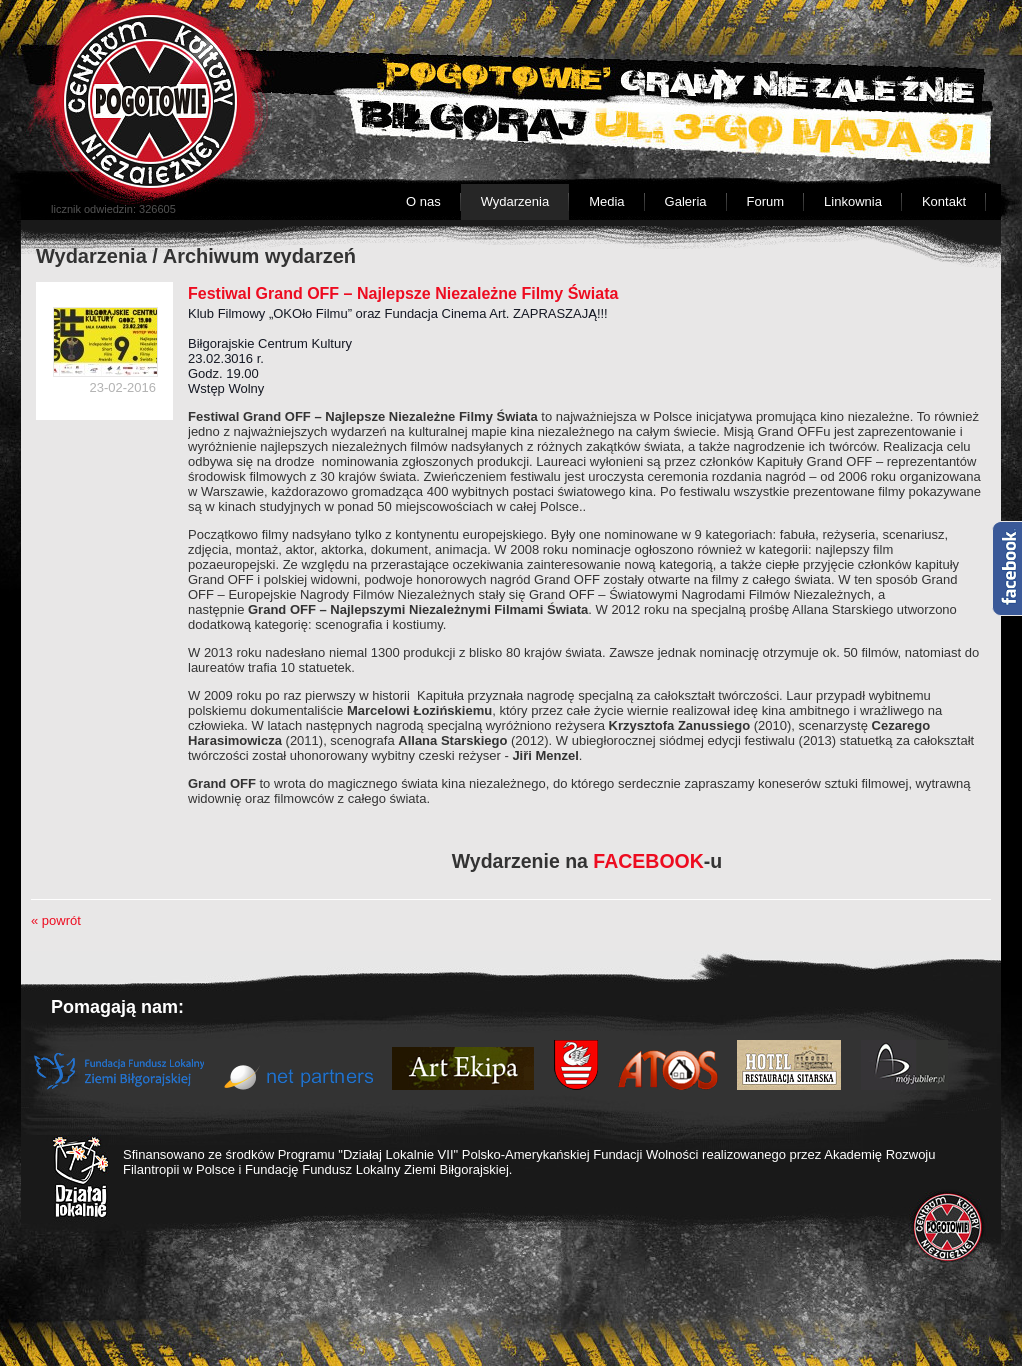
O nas (423, 201)
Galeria (686, 201)
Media (606, 201)
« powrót (56, 920)
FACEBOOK (648, 861)
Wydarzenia (515, 201)
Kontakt (944, 201)
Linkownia (853, 201)
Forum (766, 201)
